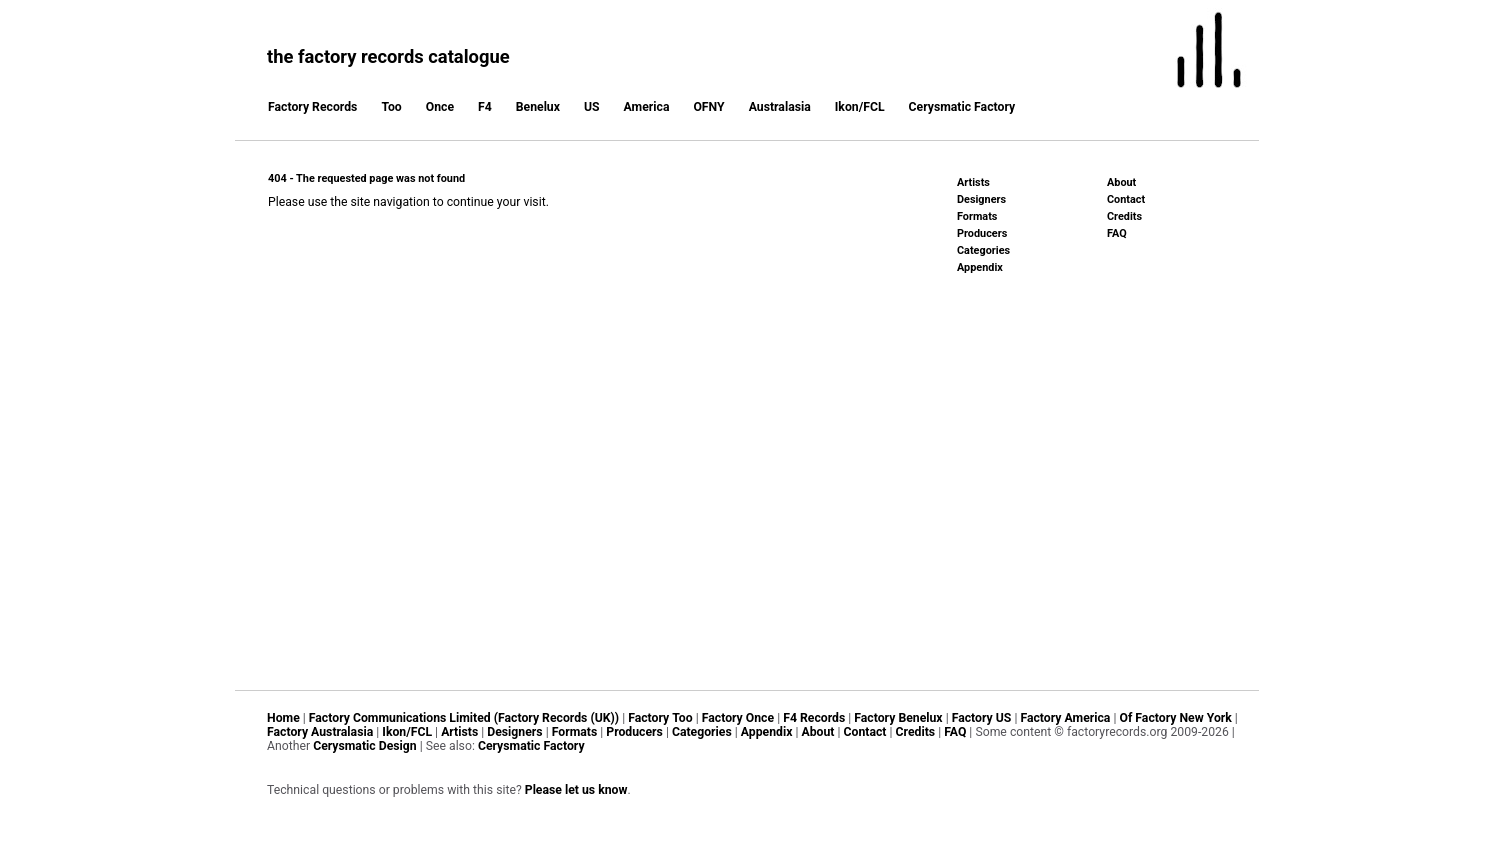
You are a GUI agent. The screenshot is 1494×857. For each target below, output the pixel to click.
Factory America (1065, 718)
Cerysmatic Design (365, 746)
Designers (981, 199)
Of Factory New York (1175, 718)
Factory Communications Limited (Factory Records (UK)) (464, 718)
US (592, 107)
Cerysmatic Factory (962, 107)
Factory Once (738, 718)
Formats (977, 216)
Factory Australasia (320, 732)
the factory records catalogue (388, 56)
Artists (973, 182)
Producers (982, 233)
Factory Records (312, 107)
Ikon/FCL (860, 107)
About (1121, 182)
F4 (485, 107)
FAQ (1117, 233)
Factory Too (660, 718)
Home (283, 718)
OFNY (708, 107)
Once (440, 107)
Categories (983, 250)
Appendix (980, 267)
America (647, 107)
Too (391, 107)
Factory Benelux (898, 718)
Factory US (982, 718)
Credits (1124, 216)
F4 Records (814, 718)
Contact (1126, 199)
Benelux (538, 107)
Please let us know (576, 790)
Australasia (780, 107)
